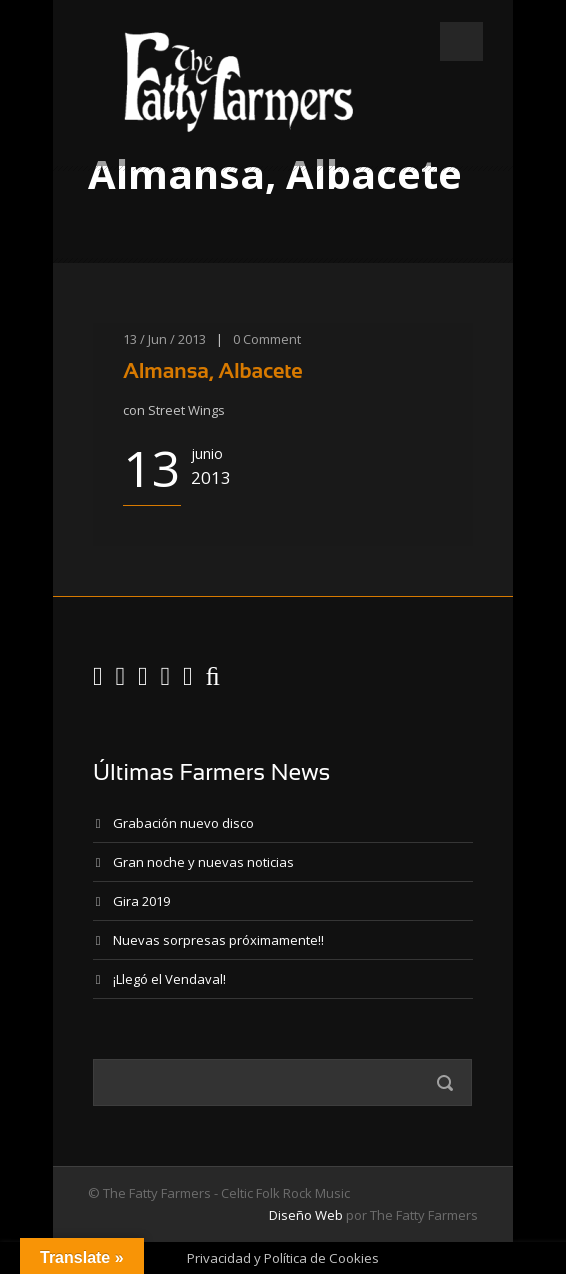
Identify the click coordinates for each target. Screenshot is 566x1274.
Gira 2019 (141, 901)
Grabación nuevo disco (183, 823)
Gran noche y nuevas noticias (203, 862)
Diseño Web (306, 1215)
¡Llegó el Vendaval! (169, 979)
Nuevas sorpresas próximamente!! (218, 940)
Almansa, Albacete (213, 370)
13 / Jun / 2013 (164, 339)
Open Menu (461, 41)
